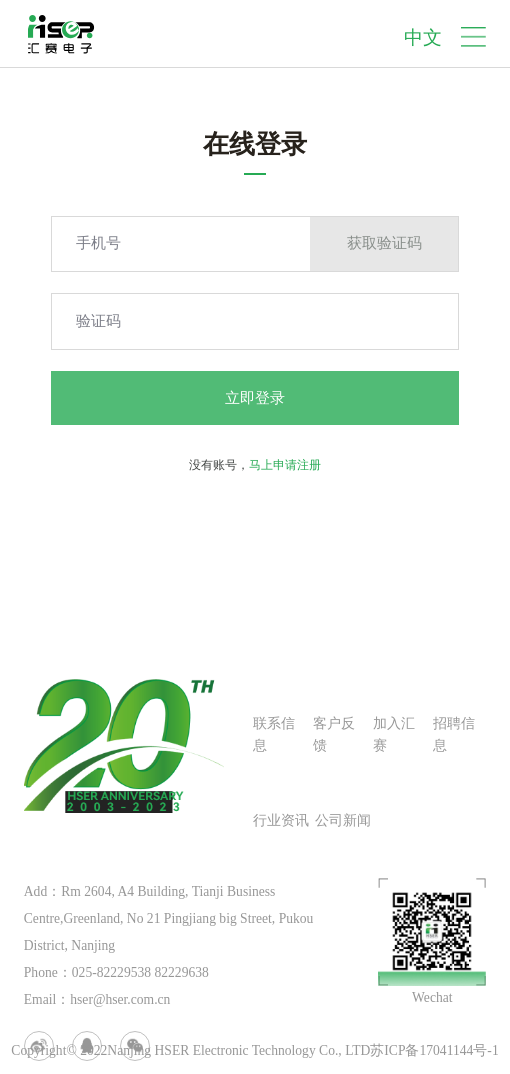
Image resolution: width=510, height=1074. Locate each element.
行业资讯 (281, 820)
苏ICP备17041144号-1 (434, 1050)
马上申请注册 (285, 465)
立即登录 (255, 398)
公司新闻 (343, 820)
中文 (423, 37)
